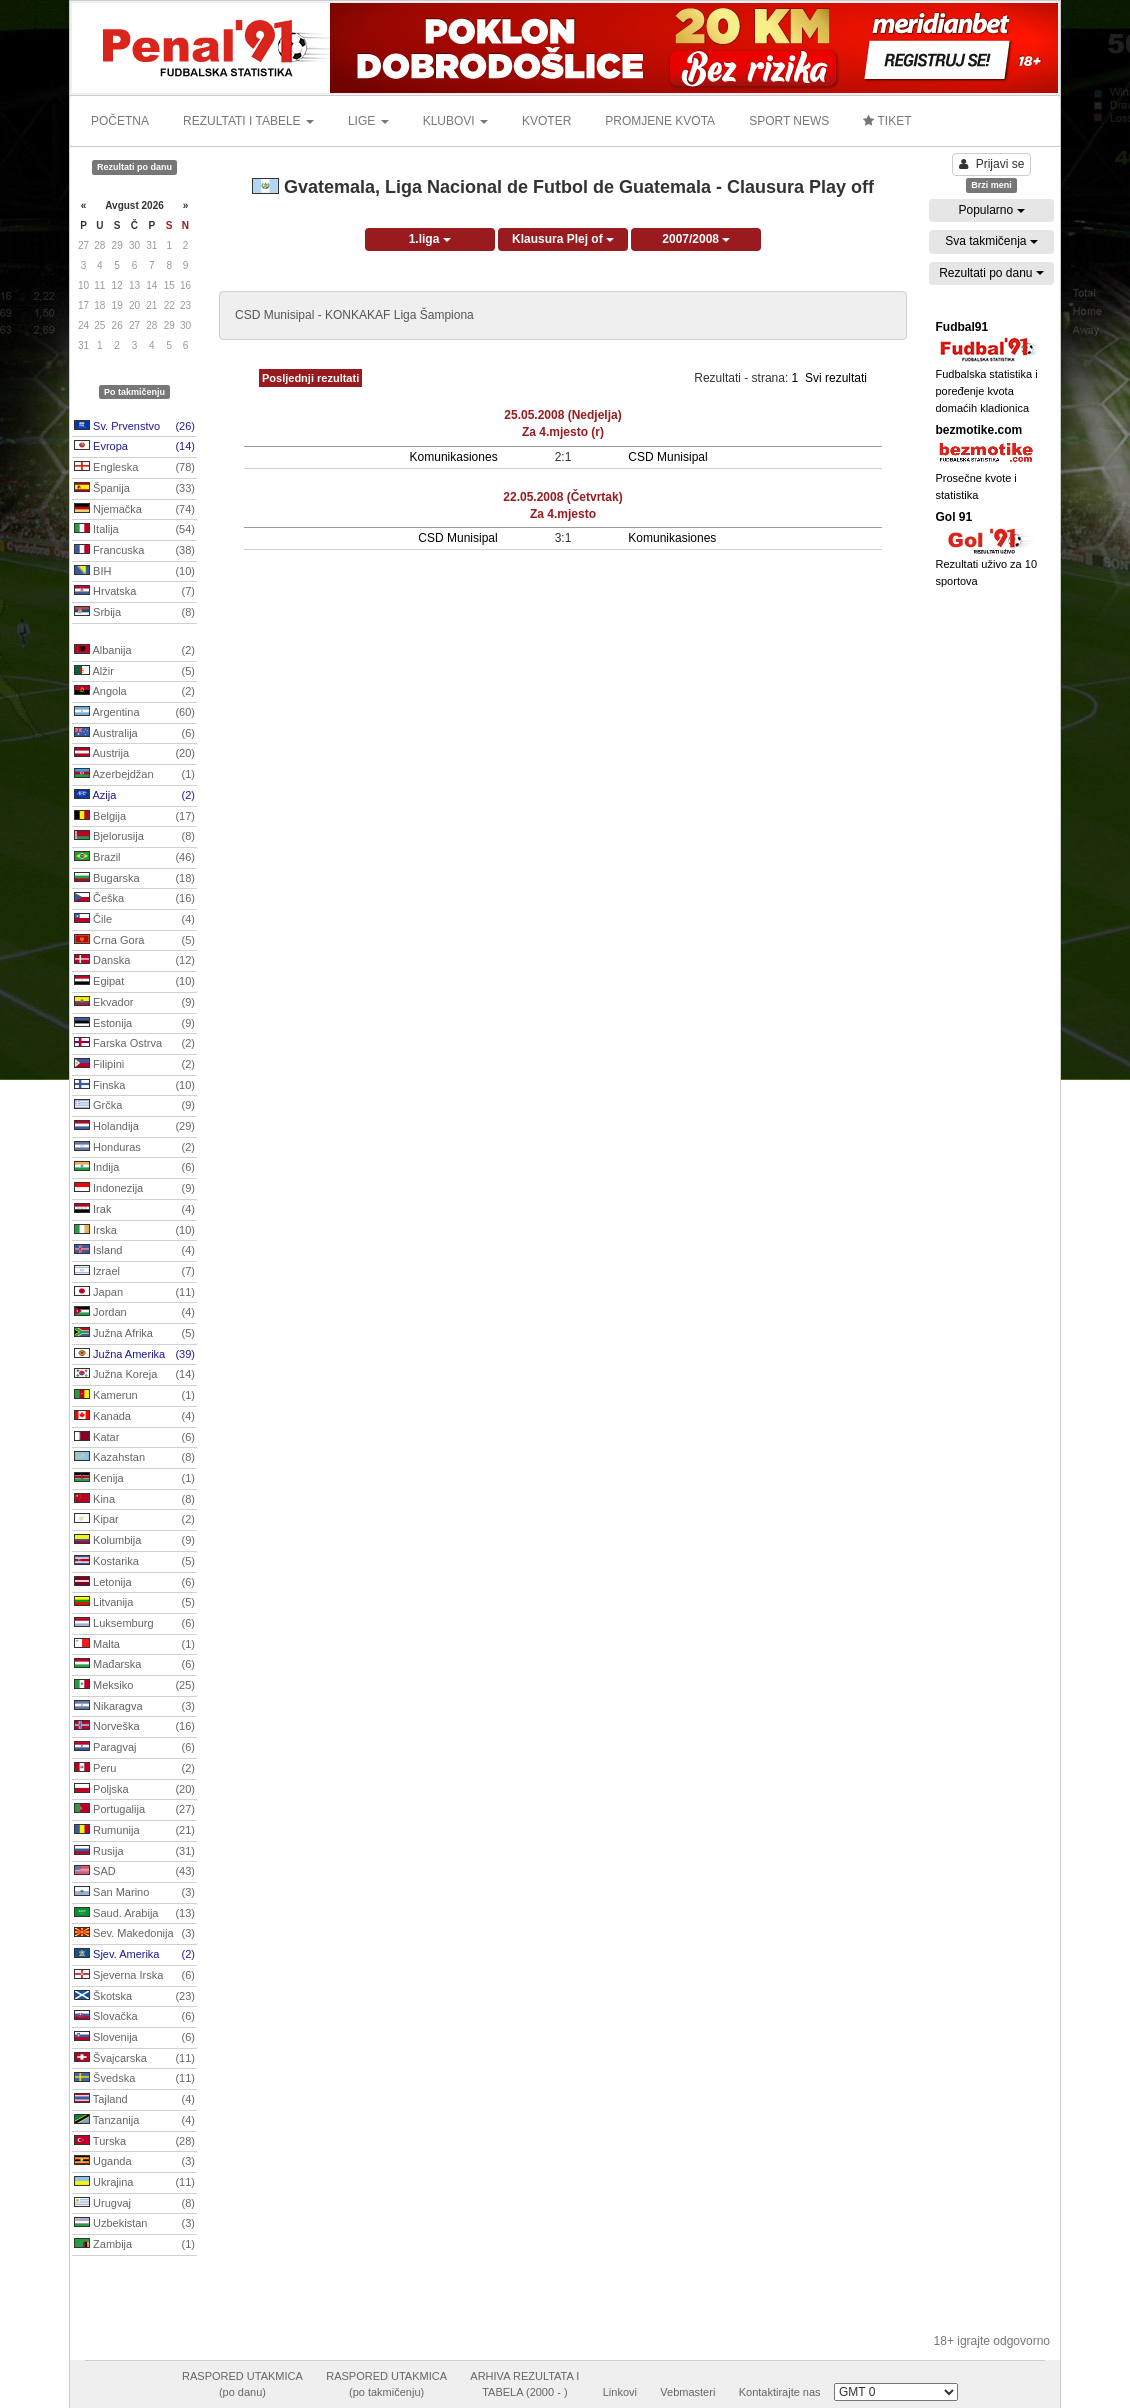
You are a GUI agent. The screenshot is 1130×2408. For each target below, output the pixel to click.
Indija (134, 1168)
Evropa (134, 447)
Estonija (134, 1024)
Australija (134, 734)
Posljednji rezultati (310, 378)
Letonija (134, 1583)
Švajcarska (134, 2059)
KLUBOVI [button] (455, 121)
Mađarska (134, 1665)
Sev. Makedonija (134, 1934)
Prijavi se (992, 164)
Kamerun (134, 1396)
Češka (134, 899)
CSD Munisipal (667, 457)
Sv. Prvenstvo (134, 427)
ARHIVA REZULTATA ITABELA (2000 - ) (524, 2384)
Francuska (134, 551)
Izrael (134, 1272)
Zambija (134, 2245)
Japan (134, 1293)
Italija (134, 530)
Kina (134, 1500)
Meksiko (134, 1686)
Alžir (134, 672)
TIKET (887, 121)
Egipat (134, 982)
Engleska (134, 468)
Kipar (134, 1520)
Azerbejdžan (134, 775)
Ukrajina (134, 2183)
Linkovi (620, 2392)
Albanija (134, 651)
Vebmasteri (687, 2392)
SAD (134, 1872)
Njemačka (134, 510)
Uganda (134, 2162)
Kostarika (134, 1562)
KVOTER (546, 121)
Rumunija (134, 1831)
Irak (134, 1210)
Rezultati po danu (991, 273)
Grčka (134, 1106)
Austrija (134, 754)
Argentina (134, 713)
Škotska (134, 1997)
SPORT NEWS (789, 121)
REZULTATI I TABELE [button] (248, 121)
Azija (134, 796)
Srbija (134, 613)
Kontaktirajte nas (780, 2392)
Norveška (134, 1727)
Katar (134, 1438)
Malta (134, 1645)
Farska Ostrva (134, 1044)
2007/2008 (696, 239)
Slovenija (134, 2038)
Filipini (134, 1065)
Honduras (134, 1148)
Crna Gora (134, 941)
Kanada (134, 1417)
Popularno (991, 210)
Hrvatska (134, 592)
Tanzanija (134, 2121)
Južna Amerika (134, 1355)
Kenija (134, 1479)
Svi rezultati (836, 378)
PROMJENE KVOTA (660, 121)
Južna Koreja (134, 1375)
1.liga (430, 239)
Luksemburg (134, 1624)
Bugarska (134, 879)
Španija (134, 489)
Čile (134, 920)
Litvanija (134, 1603)
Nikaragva (134, 1707)
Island (134, 1251)
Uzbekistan (134, 2224)
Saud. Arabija (134, 1914)
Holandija (134, 1127)
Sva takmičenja (991, 241)
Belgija (134, 817)
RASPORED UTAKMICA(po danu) (242, 2384)
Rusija (134, 1852)
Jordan (134, 1313)
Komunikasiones (454, 457)
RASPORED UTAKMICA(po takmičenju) (386, 2384)
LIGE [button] (368, 121)
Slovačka (134, 2017)
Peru (134, 1769)
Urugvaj (134, 2204)
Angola (134, 692)
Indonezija (134, 1189)
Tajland (134, 2100)
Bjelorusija (134, 837)
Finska (134, 1086)
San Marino (134, 1893)
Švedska (134, 2079)
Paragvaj (134, 1748)
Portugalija (134, 1810)
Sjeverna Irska (134, 1976)
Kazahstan (134, 1458)
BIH (134, 572)
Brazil (134, 858)
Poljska (134, 1790)
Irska (134, 1231)
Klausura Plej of (563, 239)
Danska (134, 961)
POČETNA (120, 121)
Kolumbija (134, 1541)
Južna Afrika (134, 1334)
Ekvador (134, 1003)
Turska (134, 2142)
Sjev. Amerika (134, 1955)
